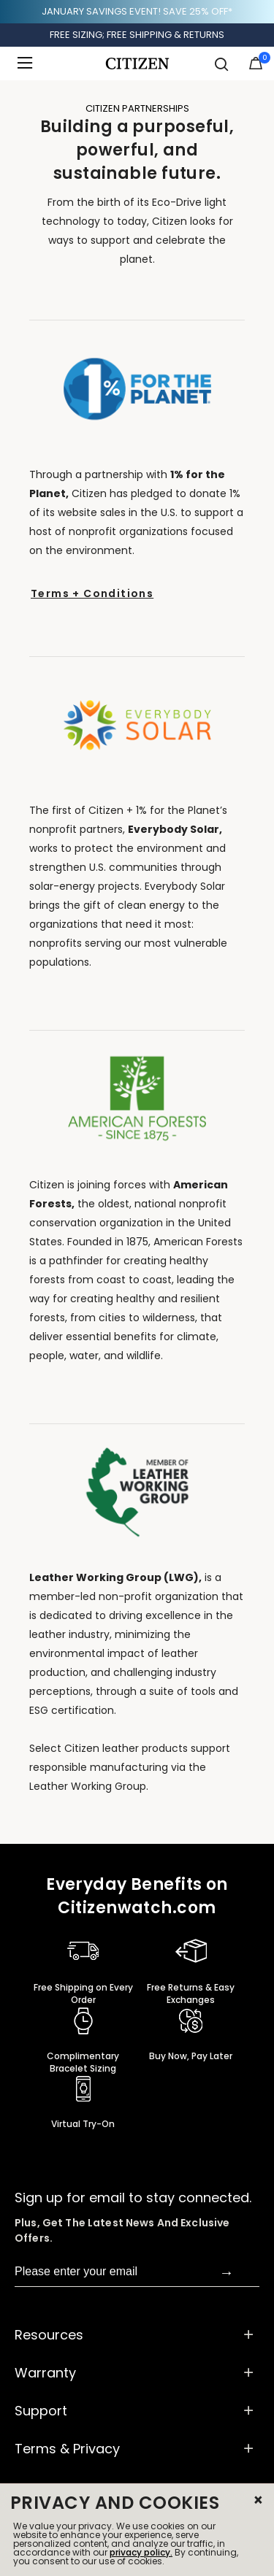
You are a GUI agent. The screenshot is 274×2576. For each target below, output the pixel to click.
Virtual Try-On (83, 2124)
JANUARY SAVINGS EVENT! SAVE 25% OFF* (137, 11)
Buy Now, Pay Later (190, 2056)
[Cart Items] (256, 66)
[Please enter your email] (117, 2271)
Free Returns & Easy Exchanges (191, 1993)
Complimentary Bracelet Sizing (83, 2062)
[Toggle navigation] (29, 63)
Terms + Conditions (92, 593)
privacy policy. (141, 2552)
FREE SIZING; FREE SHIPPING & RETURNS (137, 35)
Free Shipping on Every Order (83, 1993)
